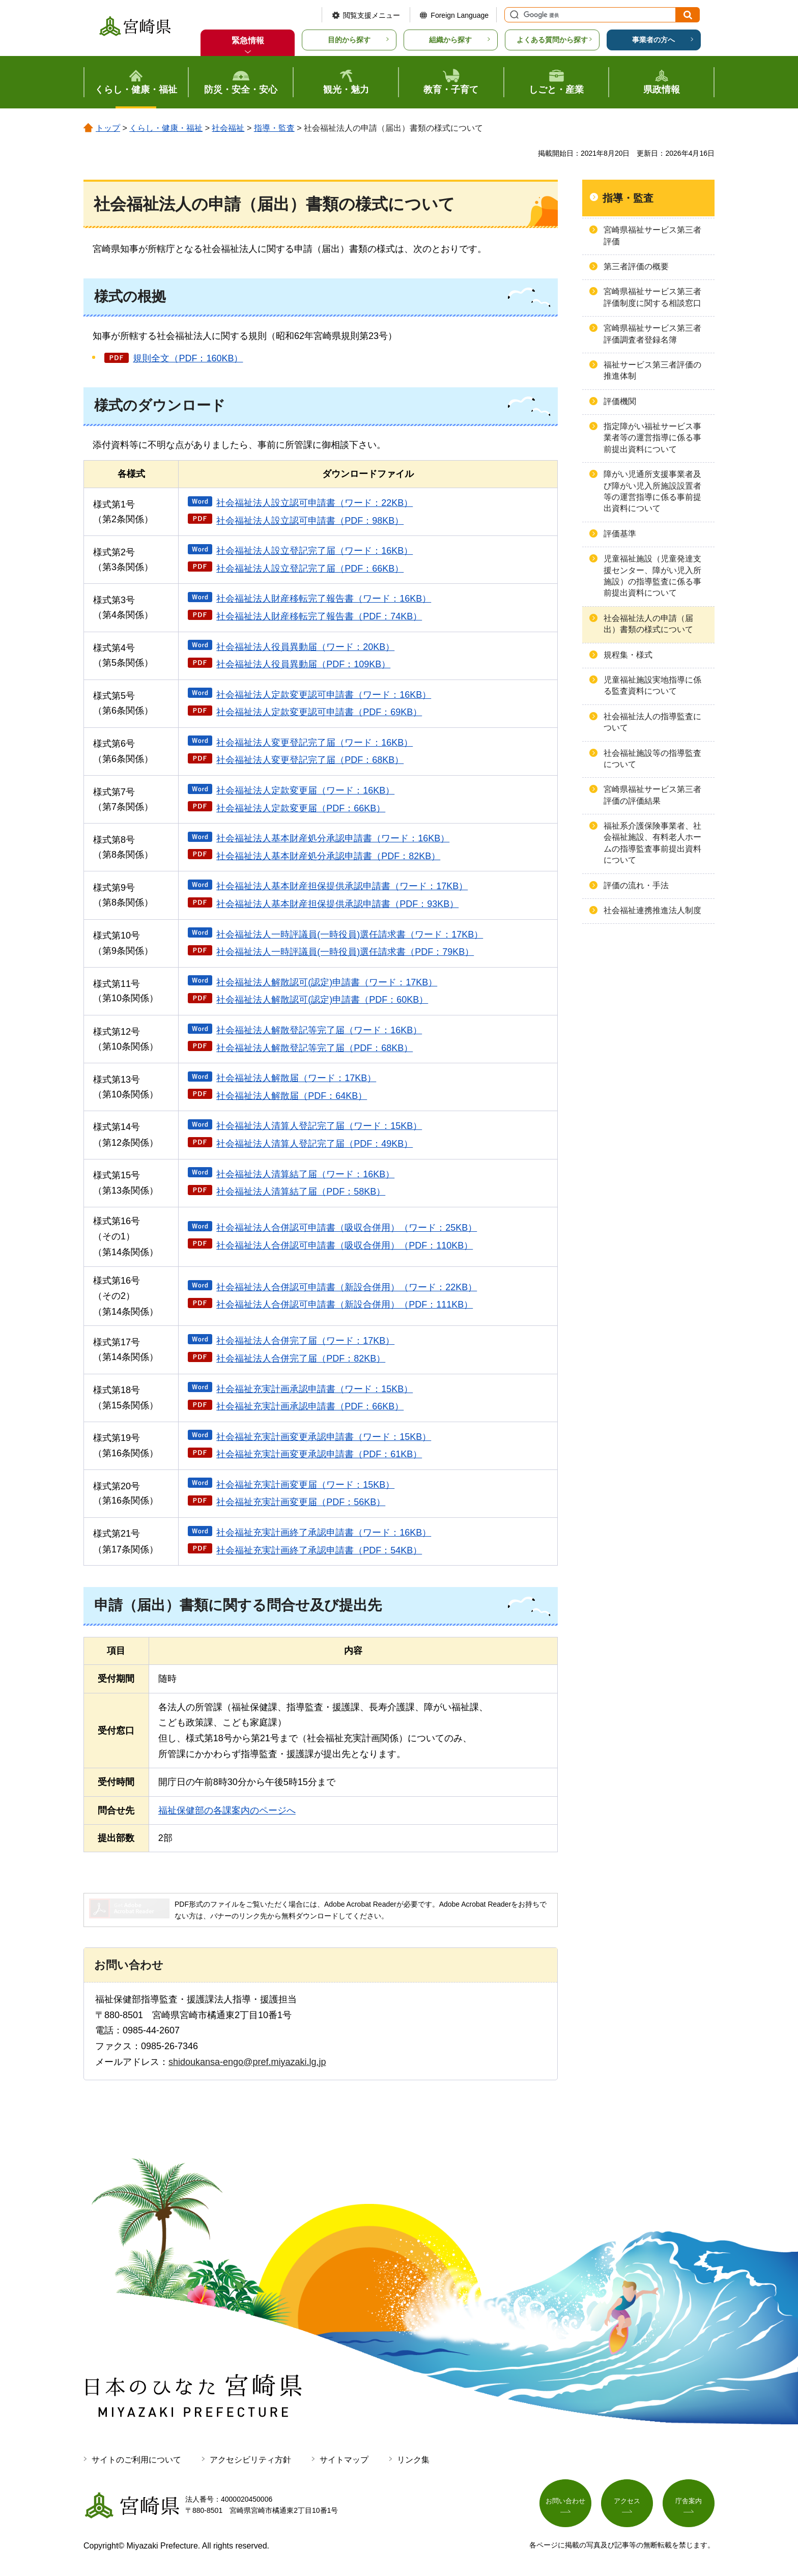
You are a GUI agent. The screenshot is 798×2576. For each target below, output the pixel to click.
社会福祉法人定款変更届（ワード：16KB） (305, 790)
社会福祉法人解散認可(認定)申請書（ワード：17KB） (326, 982)
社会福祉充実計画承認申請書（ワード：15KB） (314, 1389)
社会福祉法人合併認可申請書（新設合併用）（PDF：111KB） (344, 1304)
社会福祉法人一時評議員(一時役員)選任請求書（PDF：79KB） (345, 952)
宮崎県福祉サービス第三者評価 (652, 235)
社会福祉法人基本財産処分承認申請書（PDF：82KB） (328, 856)
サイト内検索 (513, 14)
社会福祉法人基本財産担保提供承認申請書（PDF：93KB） (337, 904)
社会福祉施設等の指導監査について (652, 759)
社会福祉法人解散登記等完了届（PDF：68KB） (314, 1048)
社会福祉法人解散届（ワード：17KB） (296, 1078)
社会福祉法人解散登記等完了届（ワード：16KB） (319, 1030)
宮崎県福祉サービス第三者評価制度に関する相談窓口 (652, 297)
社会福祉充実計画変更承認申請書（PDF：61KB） (319, 1454)
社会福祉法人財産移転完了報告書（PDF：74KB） (319, 616)
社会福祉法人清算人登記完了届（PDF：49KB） (314, 1144)
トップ (108, 128)
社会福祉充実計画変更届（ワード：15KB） (305, 1485)
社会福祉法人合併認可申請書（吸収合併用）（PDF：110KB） (344, 1245)
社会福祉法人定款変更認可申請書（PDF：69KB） (319, 712)
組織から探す (450, 40)
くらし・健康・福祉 (166, 128)
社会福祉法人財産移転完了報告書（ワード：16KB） (323, 598)
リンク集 (413, 2459)
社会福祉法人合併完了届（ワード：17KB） (305, 1341)
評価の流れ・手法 (636, 885)
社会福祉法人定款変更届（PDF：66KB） (300, 808)
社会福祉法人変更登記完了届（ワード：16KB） (314, 743)
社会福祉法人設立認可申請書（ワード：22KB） (314, 503)
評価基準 (620, 533)
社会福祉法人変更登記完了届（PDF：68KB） (310, 760)
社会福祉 (228, 128)
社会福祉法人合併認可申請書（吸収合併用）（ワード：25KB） (346, 1228)
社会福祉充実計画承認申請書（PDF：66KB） (310, 1406)
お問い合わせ (565, 2503)
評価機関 (620, 401)
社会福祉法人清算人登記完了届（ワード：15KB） (319, 1126)
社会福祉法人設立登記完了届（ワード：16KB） (314, 551)
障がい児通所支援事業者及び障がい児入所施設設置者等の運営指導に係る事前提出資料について (652, 491)
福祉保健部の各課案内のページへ (227, 1810)
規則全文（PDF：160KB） (188, 358)
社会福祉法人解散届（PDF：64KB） (291, 1096)
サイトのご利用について (136, 2459)
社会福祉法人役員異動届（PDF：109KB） (303, 664)
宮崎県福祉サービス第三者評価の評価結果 (652, 795)
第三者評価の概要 (636, 266)
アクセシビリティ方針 (250, 2459)
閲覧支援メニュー (371, 15)
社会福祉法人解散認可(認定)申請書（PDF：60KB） (322, 1000)
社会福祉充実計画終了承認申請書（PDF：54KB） (319, 1550)
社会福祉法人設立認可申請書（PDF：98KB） (310, 521)
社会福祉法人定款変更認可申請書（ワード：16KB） (323, 695)
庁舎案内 (688, 2503)
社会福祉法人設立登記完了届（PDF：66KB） (310, 568)
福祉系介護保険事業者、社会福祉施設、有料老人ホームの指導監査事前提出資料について (652, 843)
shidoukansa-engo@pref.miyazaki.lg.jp (247, 2062)
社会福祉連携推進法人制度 (652, 910)
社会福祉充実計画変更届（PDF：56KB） (300, 1502)
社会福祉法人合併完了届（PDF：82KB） (300, 1358)
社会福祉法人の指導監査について (652, 722)
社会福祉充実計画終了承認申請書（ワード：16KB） (323, 1532)
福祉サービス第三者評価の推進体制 (652, 370)
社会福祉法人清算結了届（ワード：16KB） (305, 1174)
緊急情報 (248, 40)
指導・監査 (274, 128)
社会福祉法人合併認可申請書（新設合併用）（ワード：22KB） (346, 1287)
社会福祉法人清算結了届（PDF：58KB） (300, 1191)
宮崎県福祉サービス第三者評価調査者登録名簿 (652, 334)
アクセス (627, 2503)
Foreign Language (460, 15)
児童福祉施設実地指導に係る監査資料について (652, 685)
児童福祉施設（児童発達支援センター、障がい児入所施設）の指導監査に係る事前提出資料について (652, 575)
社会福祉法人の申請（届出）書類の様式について (648, 624)
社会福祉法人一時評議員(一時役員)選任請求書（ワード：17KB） (349, 934)
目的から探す (349, 40)
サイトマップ (344, 2459)
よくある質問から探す (552, 40)
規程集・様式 (628, 654)
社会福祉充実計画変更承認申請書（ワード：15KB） (323, 1437)
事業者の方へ (653, 40)
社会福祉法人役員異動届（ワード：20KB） (305, 647)
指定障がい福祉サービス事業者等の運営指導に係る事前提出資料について (652, 438)
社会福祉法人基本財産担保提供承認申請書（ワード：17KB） (342, 886)
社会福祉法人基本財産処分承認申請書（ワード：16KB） (332, 838)
